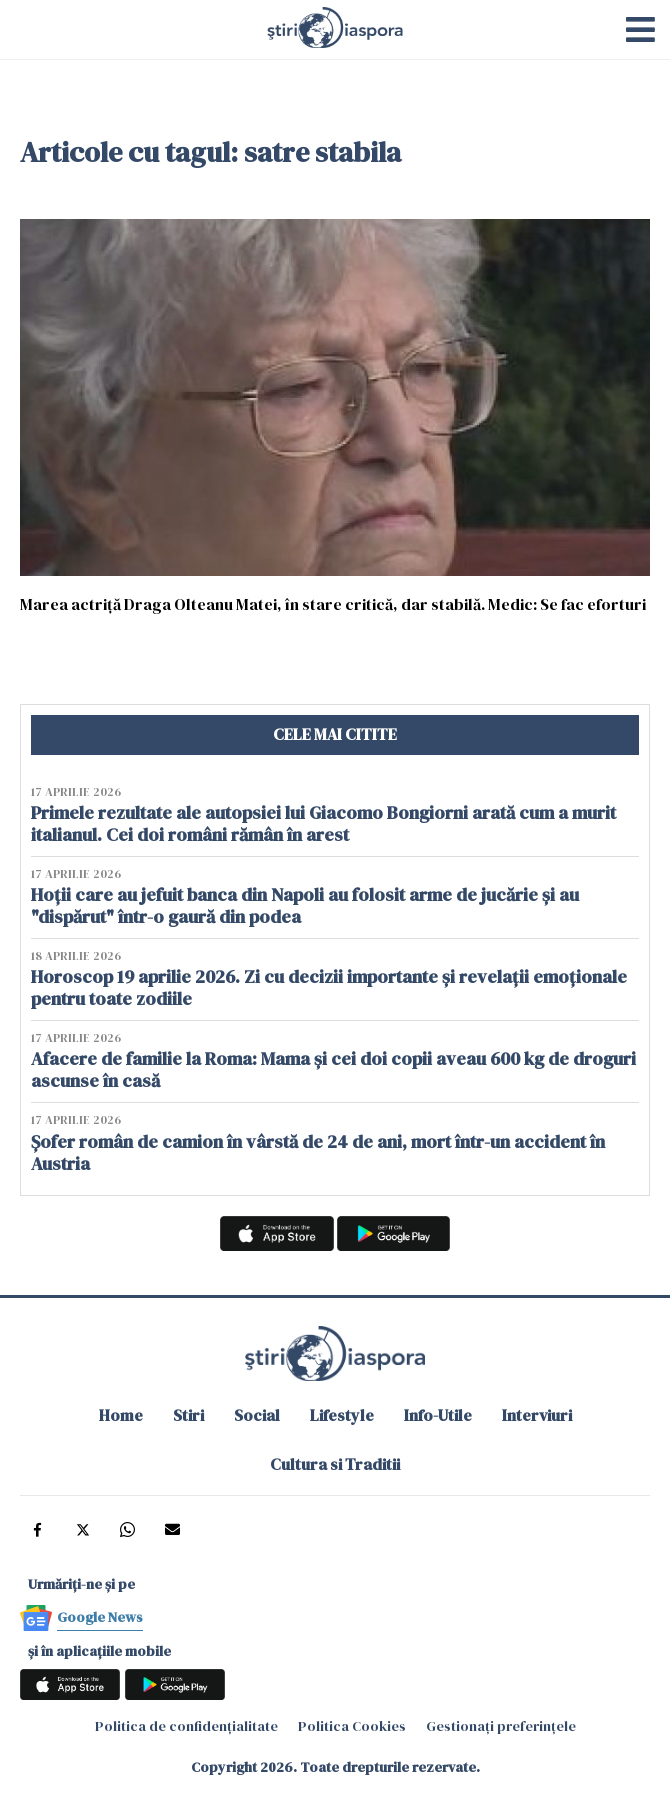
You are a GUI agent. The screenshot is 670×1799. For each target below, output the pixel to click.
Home (121, 1415)
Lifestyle (342, 1415)
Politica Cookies (352, 1726)
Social (257, 1415)
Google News (100, 1617)
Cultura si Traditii (335, 1464)
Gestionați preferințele (501, 1726)
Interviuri (537, 1415)
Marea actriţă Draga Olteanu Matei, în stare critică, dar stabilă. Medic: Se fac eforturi (334, 603)
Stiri (188, 1415)
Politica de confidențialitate (186, 1726)
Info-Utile (438, 1415)
